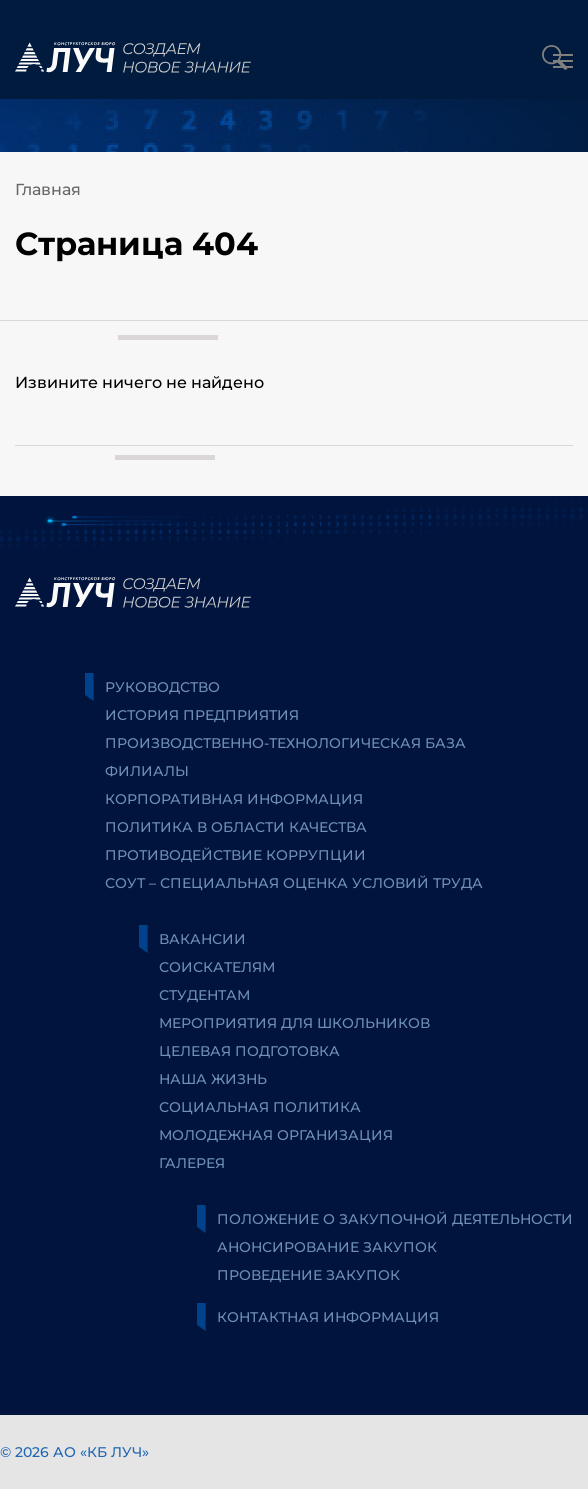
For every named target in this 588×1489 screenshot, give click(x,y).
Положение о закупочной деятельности (395, 1219)
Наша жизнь (213, 1079)
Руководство (162, 687)
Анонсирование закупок (327, 1247)
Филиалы (147, 771)
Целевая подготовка (249, 1051)
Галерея (192, 1163)
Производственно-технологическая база (285, 743)
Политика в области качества (236, 827)
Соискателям (217, 967)
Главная (48, 189)
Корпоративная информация (234, 799)
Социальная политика (260, 1107)
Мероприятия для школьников (294, 1023)
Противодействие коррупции (235, 855)
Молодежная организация (276, 1135)
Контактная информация (328, 1317)
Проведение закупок (308, 1275)
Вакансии (202, 939)
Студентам (204, 995)
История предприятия (202, 715)
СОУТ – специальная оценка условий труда (294, 883)
